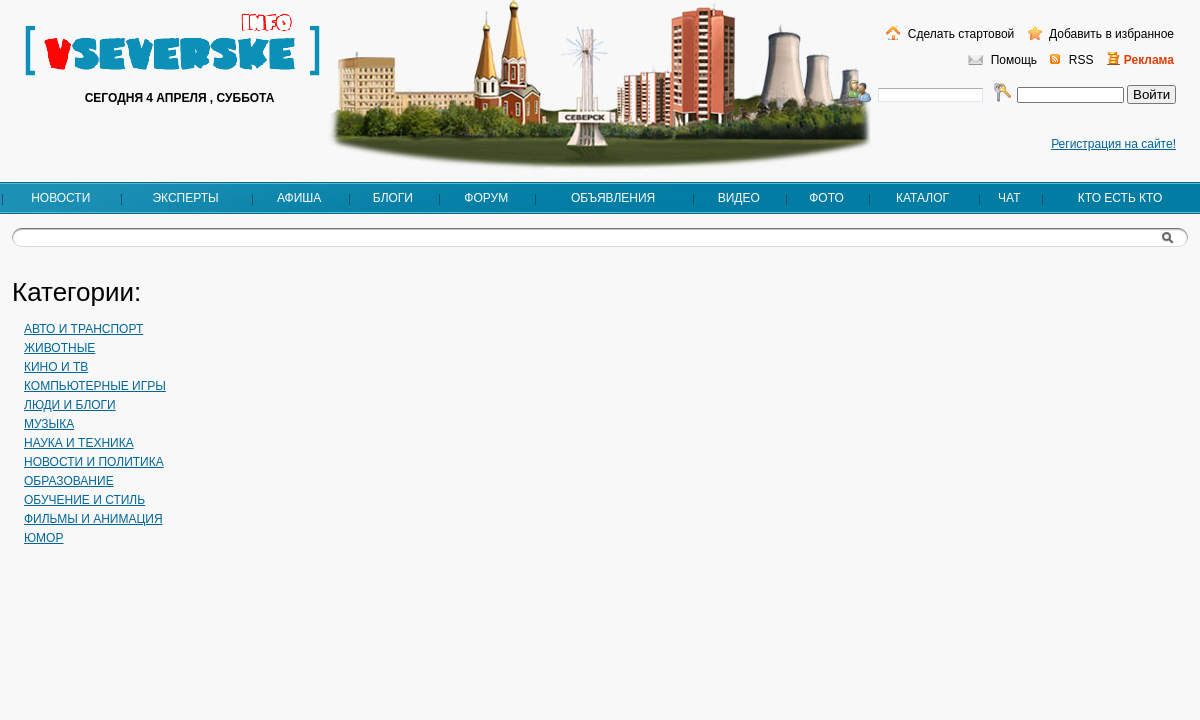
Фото (826, 198)
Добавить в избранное (1110, 34)
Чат (1009, 198)
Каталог (922, 198)
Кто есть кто (1120, 198)
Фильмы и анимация (93, 519)
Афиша (299, 198)
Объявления (613, 198)
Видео (739, 198)
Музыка (49, 424)
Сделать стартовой (959, 34)
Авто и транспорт (83, 329)
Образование (69, 481)
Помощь (1014, 60)
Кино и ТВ (56, 367)
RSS (1081, 60)
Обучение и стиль (84, 500)
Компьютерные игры (95, 386)
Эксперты (185, 198)
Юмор (43, 538)
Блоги (393, 198)
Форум (486, 198)
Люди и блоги (70, 405)
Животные (59, 348)
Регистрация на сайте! (1113, 144)
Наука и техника (79, 443)
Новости (60, 198)
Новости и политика (94, 462)
